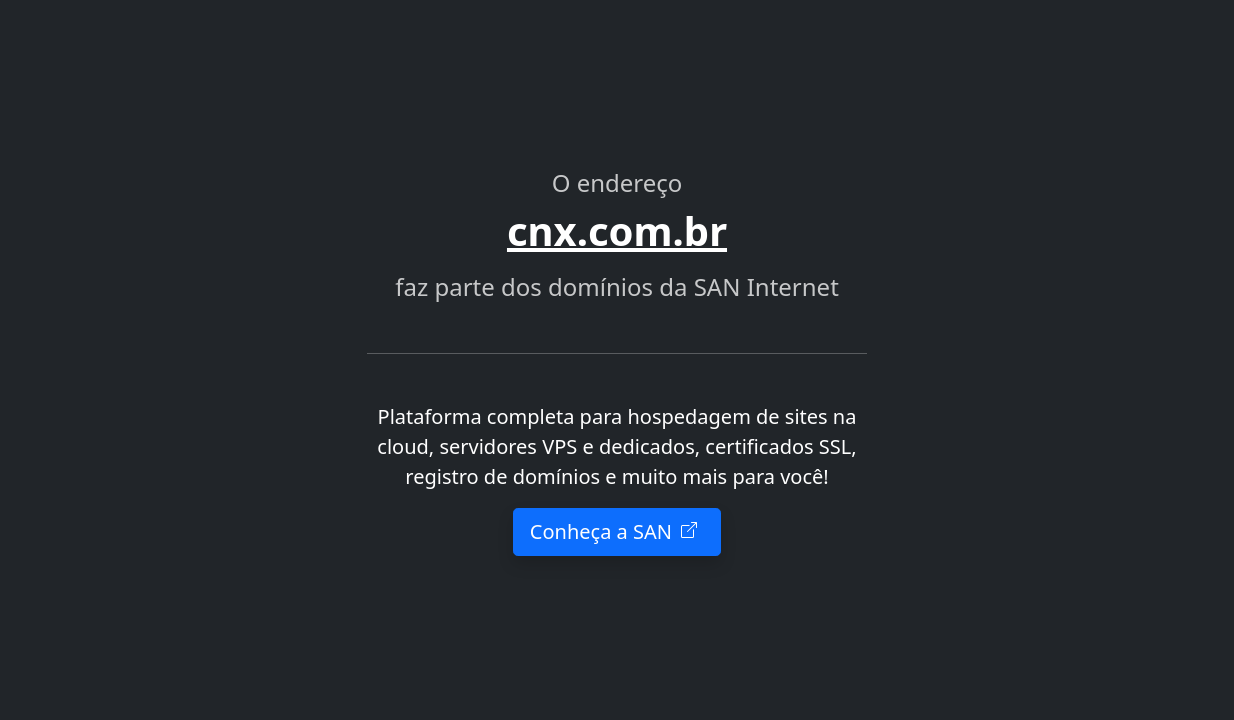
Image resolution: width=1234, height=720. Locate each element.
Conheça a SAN (617, 531)
